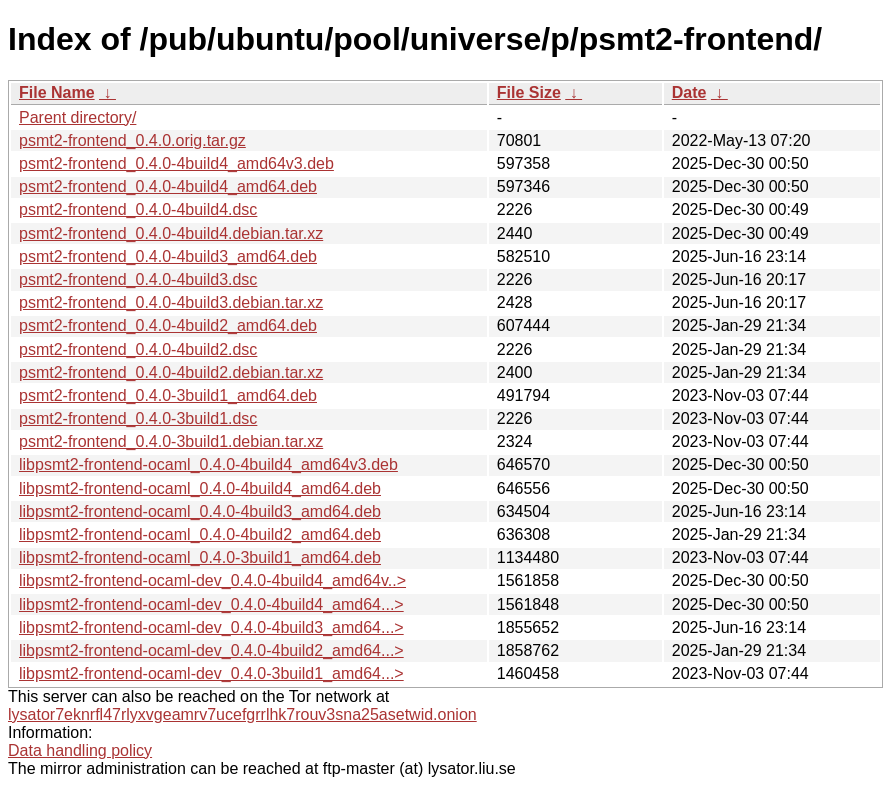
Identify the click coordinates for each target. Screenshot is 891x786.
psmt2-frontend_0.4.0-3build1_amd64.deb (168, 395)
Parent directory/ (77, 117)
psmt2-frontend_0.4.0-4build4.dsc (138, 209)
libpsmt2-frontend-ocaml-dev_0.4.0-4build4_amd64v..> (212, 580)
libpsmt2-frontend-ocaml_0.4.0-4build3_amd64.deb (200, 511)
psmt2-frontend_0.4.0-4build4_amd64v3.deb (176, 163)
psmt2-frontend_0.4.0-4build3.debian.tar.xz (171, 302)
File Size (529, 92)
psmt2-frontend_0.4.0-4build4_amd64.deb (168, 186)
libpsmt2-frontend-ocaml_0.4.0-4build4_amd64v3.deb (208, 464)
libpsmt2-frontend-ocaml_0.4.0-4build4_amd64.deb (200, 488)
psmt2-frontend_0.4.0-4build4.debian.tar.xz (171, 233)
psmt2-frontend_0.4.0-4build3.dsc (138, 279)
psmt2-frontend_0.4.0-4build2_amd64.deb (168, 325)
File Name (57, 92)
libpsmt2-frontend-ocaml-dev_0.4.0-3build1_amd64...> (211, 673)
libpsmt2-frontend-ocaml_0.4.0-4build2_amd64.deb (200, 534)
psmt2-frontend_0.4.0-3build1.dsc (138, 418)
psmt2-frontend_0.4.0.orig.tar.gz (132, 140)
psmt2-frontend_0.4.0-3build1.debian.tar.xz (171, 441)
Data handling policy (80, 750)
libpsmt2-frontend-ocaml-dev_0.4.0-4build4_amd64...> (211, 604)
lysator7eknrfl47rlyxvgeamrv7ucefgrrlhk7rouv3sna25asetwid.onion (242, 714)
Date (689, 92)
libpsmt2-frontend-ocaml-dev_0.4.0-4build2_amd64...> (211, 650)
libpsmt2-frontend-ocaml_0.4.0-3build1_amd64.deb (200, 557)
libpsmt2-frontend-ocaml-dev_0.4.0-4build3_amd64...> (211, 627)
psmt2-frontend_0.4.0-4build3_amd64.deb (168, 256)
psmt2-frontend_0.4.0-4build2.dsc (138, 349)
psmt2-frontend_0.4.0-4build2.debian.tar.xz (171, 372)
